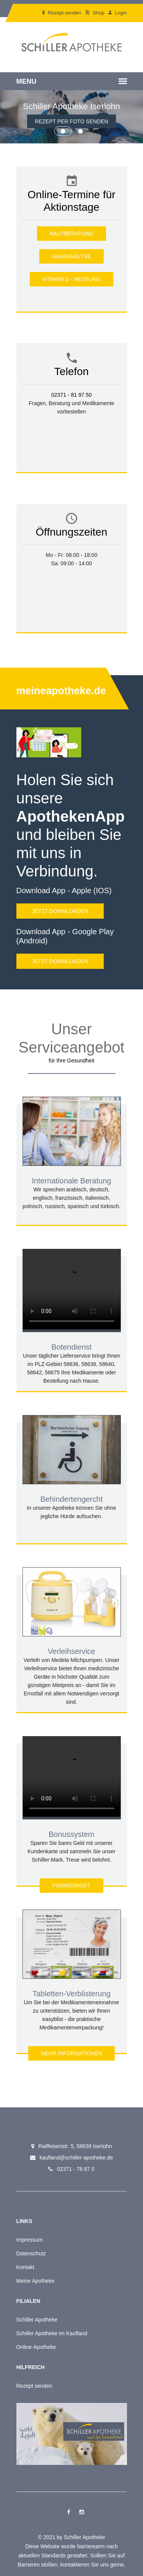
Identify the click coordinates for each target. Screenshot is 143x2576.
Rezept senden (61, 13)
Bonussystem (71, 1834)
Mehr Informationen (72, 2053)
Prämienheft (71, 1886)
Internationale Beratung (71, 1181)
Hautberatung (71, 234)
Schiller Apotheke (37, 2320)
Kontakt (25, 2267)
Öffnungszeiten (72, 532)
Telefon (71, 371)
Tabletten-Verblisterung (71, 1993)
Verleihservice (71, 1651)
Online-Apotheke (36, 2347)
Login (117, 13)
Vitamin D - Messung (71, 279)
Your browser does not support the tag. (72, 1289)
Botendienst (71, 1347)
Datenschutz (31, 2253)
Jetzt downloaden (60, 911)
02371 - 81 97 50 (71, 395)
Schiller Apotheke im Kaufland (51, 2333)
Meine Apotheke (35, 2281)
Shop (94, 13)
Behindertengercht (71, 1499)
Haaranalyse (71, 256)
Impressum (29, 2240)
